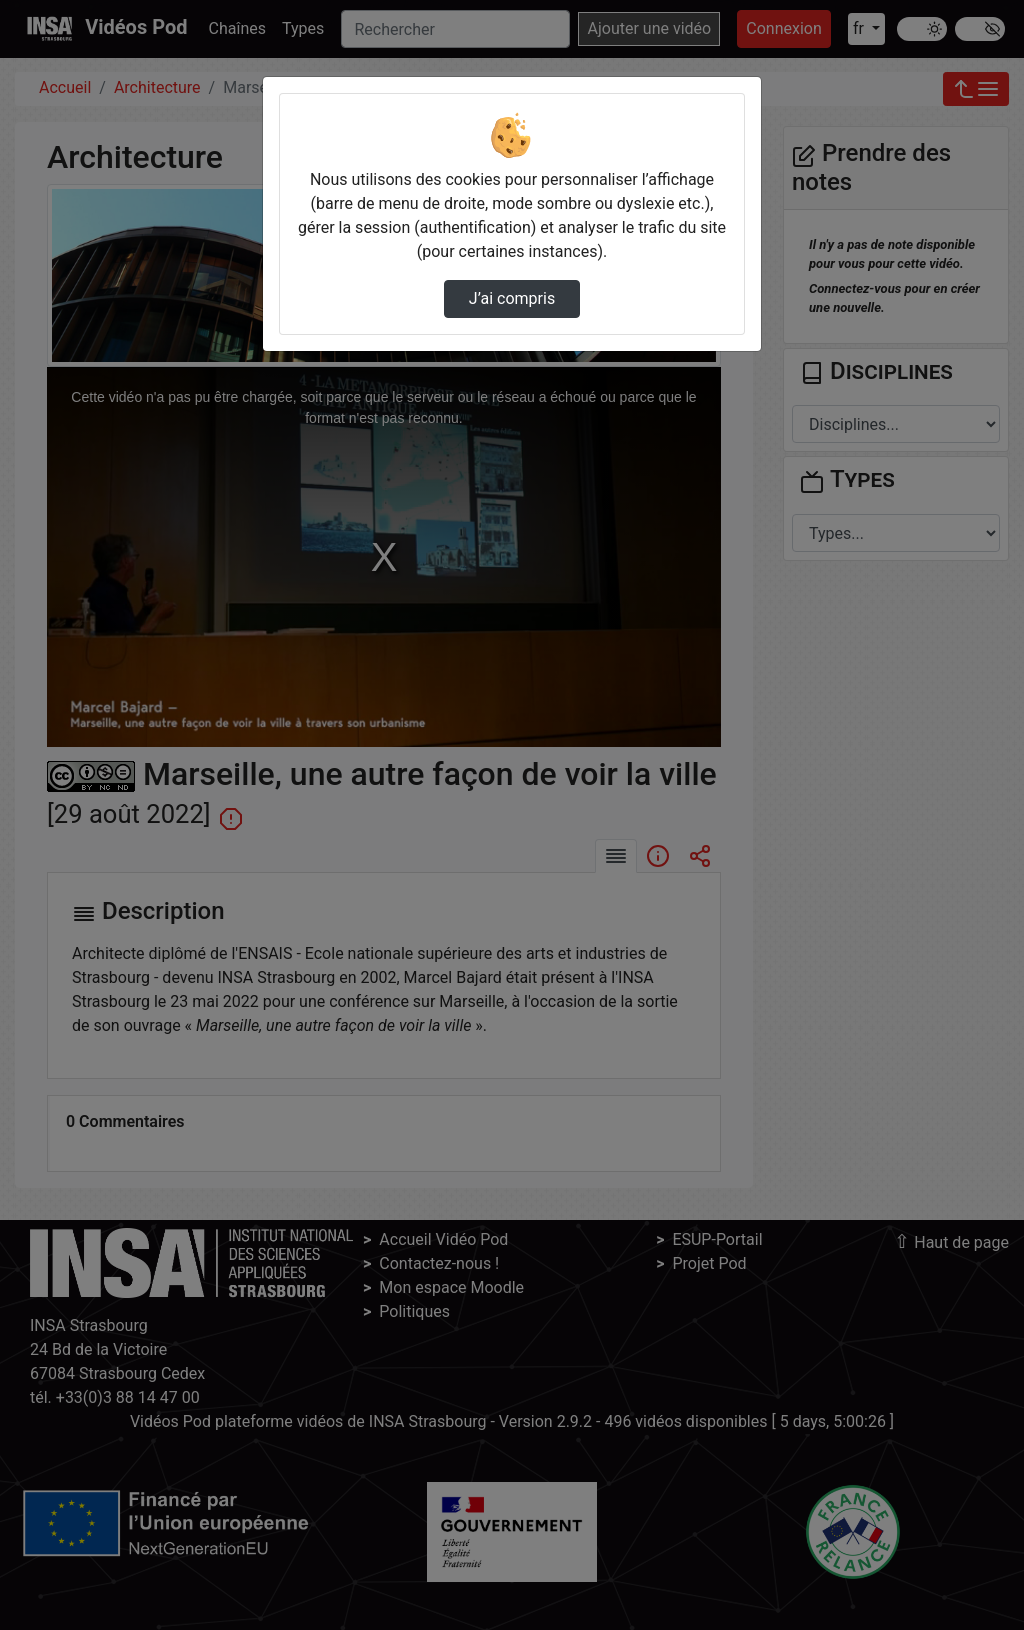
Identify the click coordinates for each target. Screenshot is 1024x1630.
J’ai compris (512, 298)
